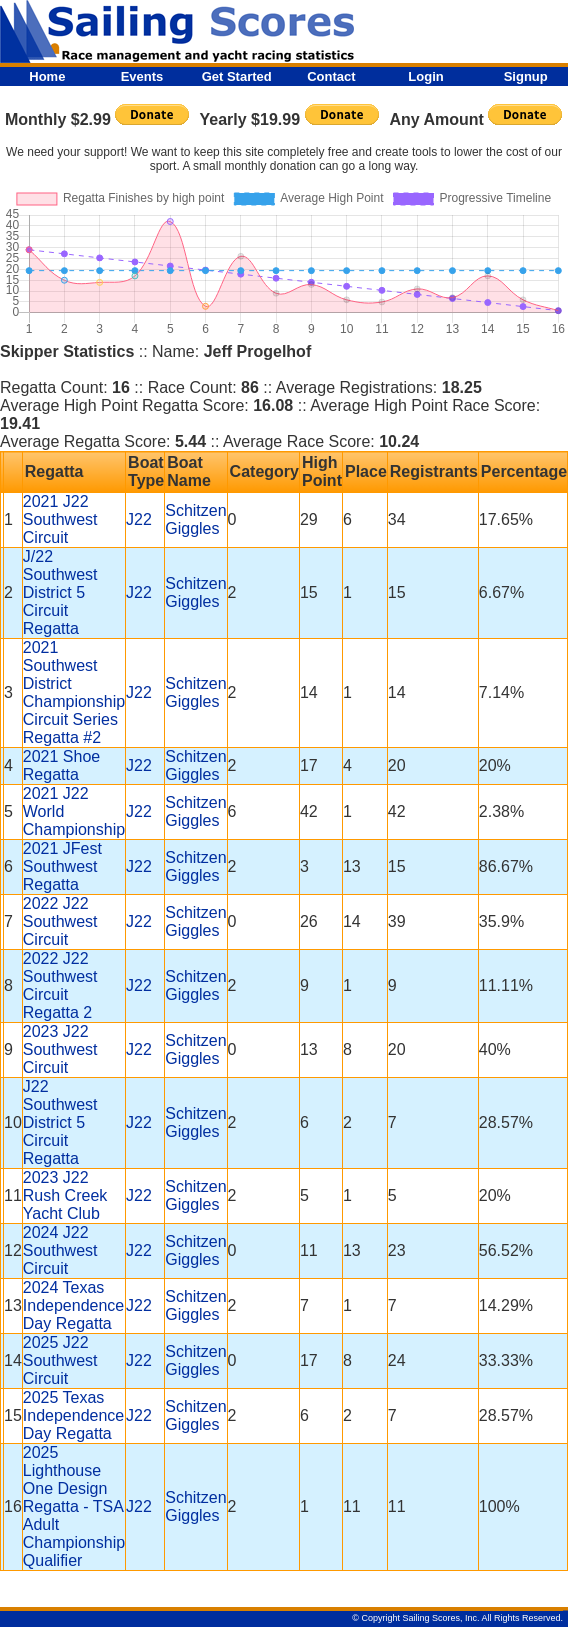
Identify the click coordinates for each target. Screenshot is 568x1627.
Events (142, 76)
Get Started (237, 76)
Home (47, 76)
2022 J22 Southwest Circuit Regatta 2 (60, 985)
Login (425, 76)
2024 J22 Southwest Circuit (60, 1250)
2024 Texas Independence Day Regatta (73, 1305)
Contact (331, 76)
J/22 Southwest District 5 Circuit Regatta (60, 592)
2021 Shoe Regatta (61, 765)
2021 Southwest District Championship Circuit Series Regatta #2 (74, 692)
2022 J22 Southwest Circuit (60, 921)
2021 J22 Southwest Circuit (60, 519)
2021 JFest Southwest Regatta (62, 866)
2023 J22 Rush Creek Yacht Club (65, 1195)
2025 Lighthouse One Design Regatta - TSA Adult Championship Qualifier (74, 1506)
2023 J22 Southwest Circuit (60, 1049)
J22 (139, 519)
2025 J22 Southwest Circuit (60, 1360)
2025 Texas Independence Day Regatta (73, 1415)
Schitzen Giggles (195, 519)
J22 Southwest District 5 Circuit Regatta (60, 1122)
